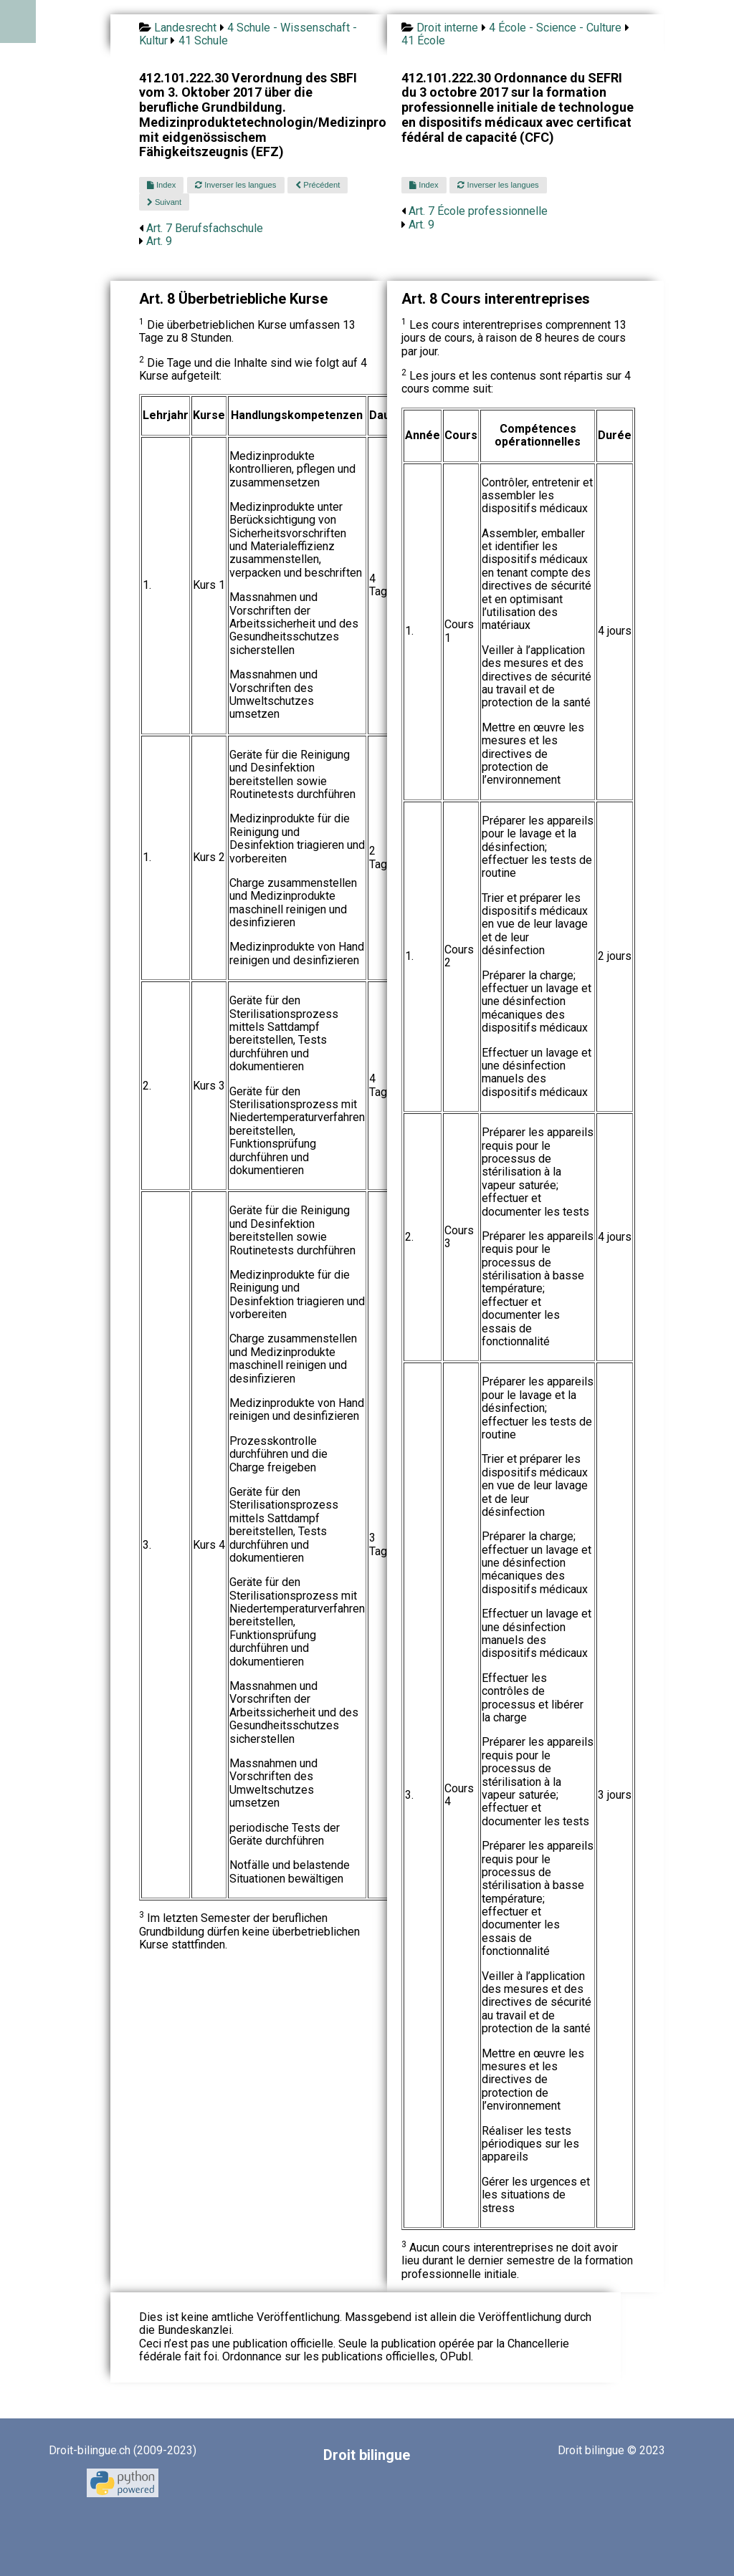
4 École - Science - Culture (555, 27)
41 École (423, 40)
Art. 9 (159, 241)
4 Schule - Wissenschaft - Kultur (248, 34)
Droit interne (447, 27)
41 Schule (203, 40)
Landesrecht (185, 27)
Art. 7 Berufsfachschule (204, 228)
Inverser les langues (235, 185)
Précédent (317, 185)
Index (161, 185)
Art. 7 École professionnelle (478, 211)
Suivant (164, 202)
